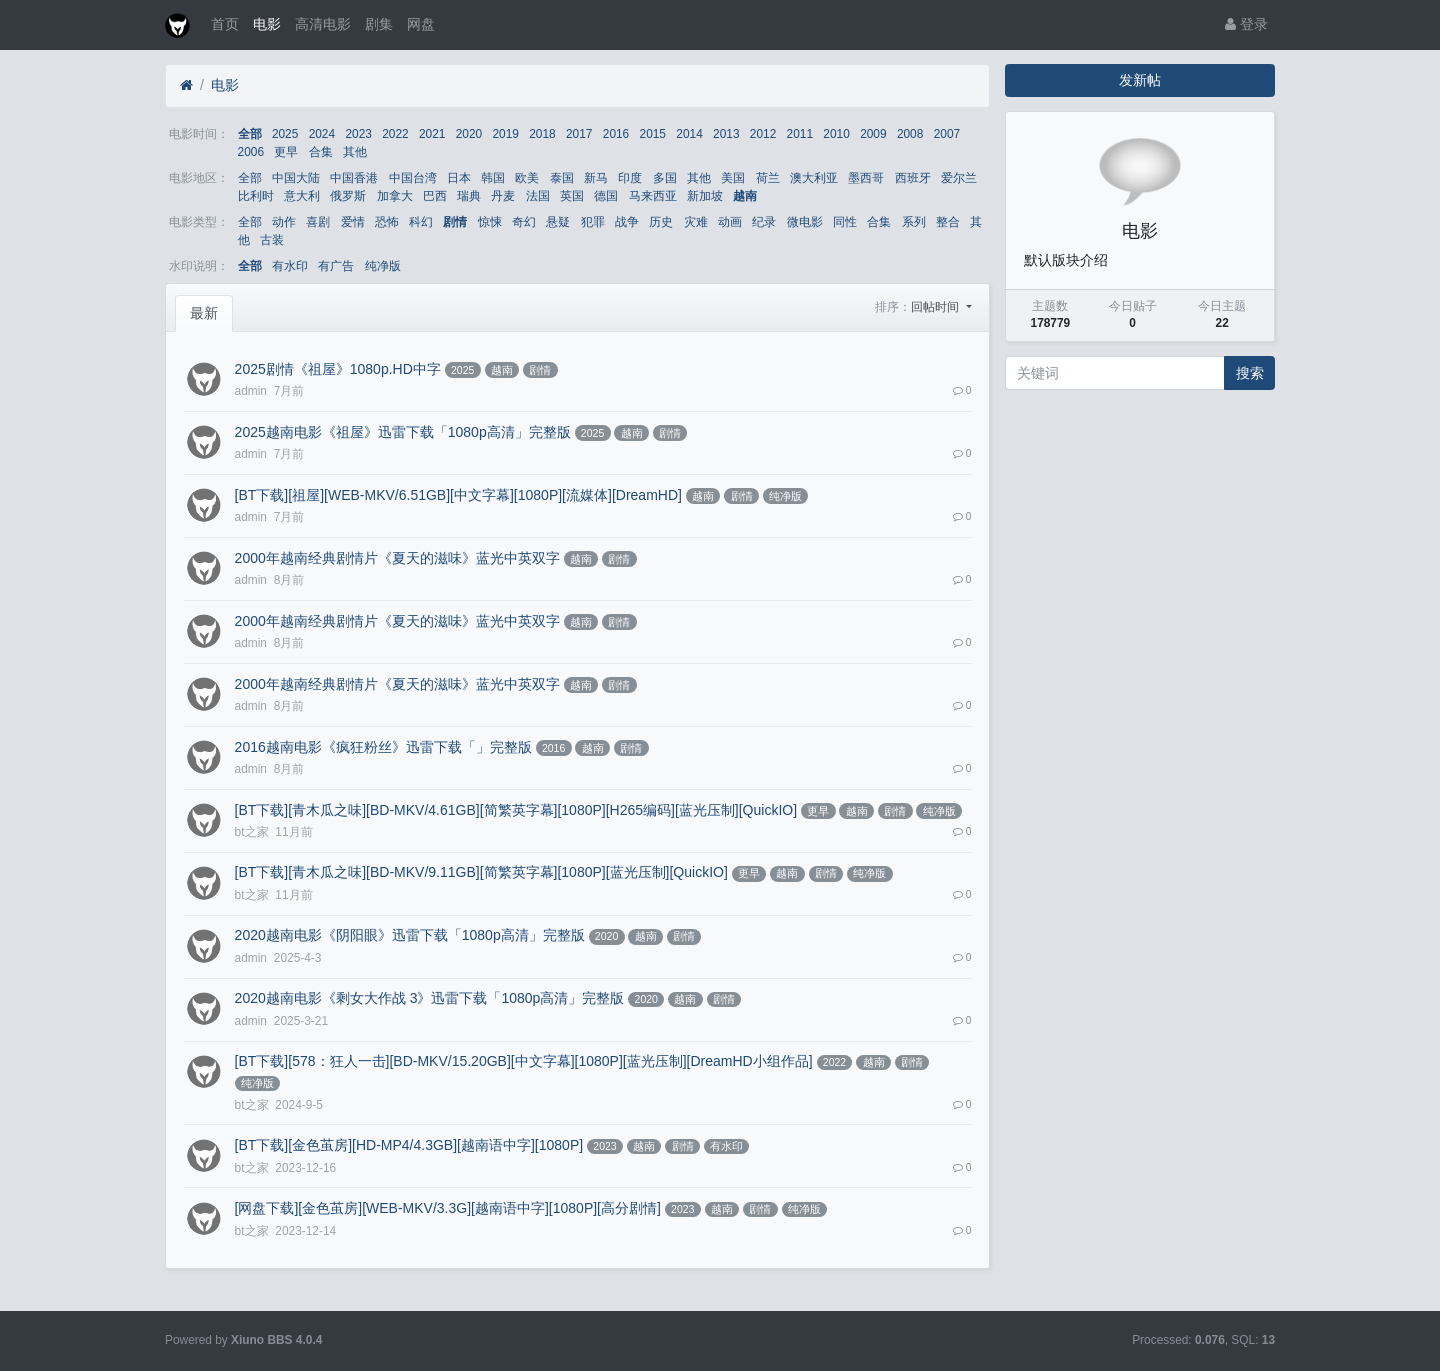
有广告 (336, 266)
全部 (250, 134)
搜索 (1250, 373)
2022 (395, 134)
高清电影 (323, 24)
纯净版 (383, 266)
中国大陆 (296, 178)
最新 (204, 313)
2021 (432, 134)
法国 (538, 196)
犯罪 (593, 222)
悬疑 (558, 222)
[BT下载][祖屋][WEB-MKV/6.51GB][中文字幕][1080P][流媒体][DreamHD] (458, 495)
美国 (733, 178)
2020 (469, 134)
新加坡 (705, 196)
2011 (800, 134)
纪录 (764, 222)
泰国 (562, 178)
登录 (1246, 24)
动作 (284, 222)
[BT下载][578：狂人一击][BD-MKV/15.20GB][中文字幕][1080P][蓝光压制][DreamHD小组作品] (524, 1061)
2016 (616, 134)
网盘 (421, 24)
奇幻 (524, 222)
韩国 (493, 178)
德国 (606, 196)
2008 (910, 134)
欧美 (527, 178)
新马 (596, 178)
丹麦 (503, 196)
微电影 (805, 222)
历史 (661, 222)
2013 (726, 134)
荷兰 (768, 178)
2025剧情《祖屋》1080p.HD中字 (338, 369)
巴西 (435, 196)
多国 (665, 178)
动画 (730, 222)
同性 (845, 222)
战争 (627, 222)
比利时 (256, 196)
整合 (948, 222)
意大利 (302, 196)
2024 (322, 134)
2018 (542, 134)
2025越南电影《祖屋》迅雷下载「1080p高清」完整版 (403, 432)
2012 (763, 134)
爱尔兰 (959, 178)
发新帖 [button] (1140, 80)
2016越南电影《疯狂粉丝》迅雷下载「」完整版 (383, 747)
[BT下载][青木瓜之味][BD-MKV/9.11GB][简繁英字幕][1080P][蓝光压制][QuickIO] (481, 872)
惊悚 (490, 222)
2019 (505, 134)
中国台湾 (413, 178)
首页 (225, 24)
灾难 (696, 222)
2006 (251, 152)
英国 (572, 196)
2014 (689, 134)
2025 (285, 134)
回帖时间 (936, 307)
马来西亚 (653, 196)
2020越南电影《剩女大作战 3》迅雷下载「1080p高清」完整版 (430, 998)
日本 (459, 178)
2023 (358, 134)
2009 (873, 134)
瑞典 (469, 196)
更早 (286, 152)
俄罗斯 (348, 196)
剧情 (455, 222)
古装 (272, 240)
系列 (914, 222)
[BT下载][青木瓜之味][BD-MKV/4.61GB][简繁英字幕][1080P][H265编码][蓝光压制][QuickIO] (516, 810)
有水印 (290, 266)
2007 (947, 134)
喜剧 (318, 222)
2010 (836, 134)
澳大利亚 (814, 178)
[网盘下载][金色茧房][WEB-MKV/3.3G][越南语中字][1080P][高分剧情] (448, 1208)
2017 (579, 134)
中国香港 (354, 178)
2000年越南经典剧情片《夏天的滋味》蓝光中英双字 (397, 558)
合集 (321, 152)
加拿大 (395, 196)
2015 (653, 134)
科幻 (421, 222)
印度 (630, 178)
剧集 (379, 24)
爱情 (353, 222)
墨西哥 (866, 178)
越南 (745, 196)
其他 (355, 152)
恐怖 (387, 222)
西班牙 (913, 178)
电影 (267, 24)
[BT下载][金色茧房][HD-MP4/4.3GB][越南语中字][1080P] (409, 1145)
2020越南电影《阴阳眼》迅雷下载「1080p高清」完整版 (410, 935)
